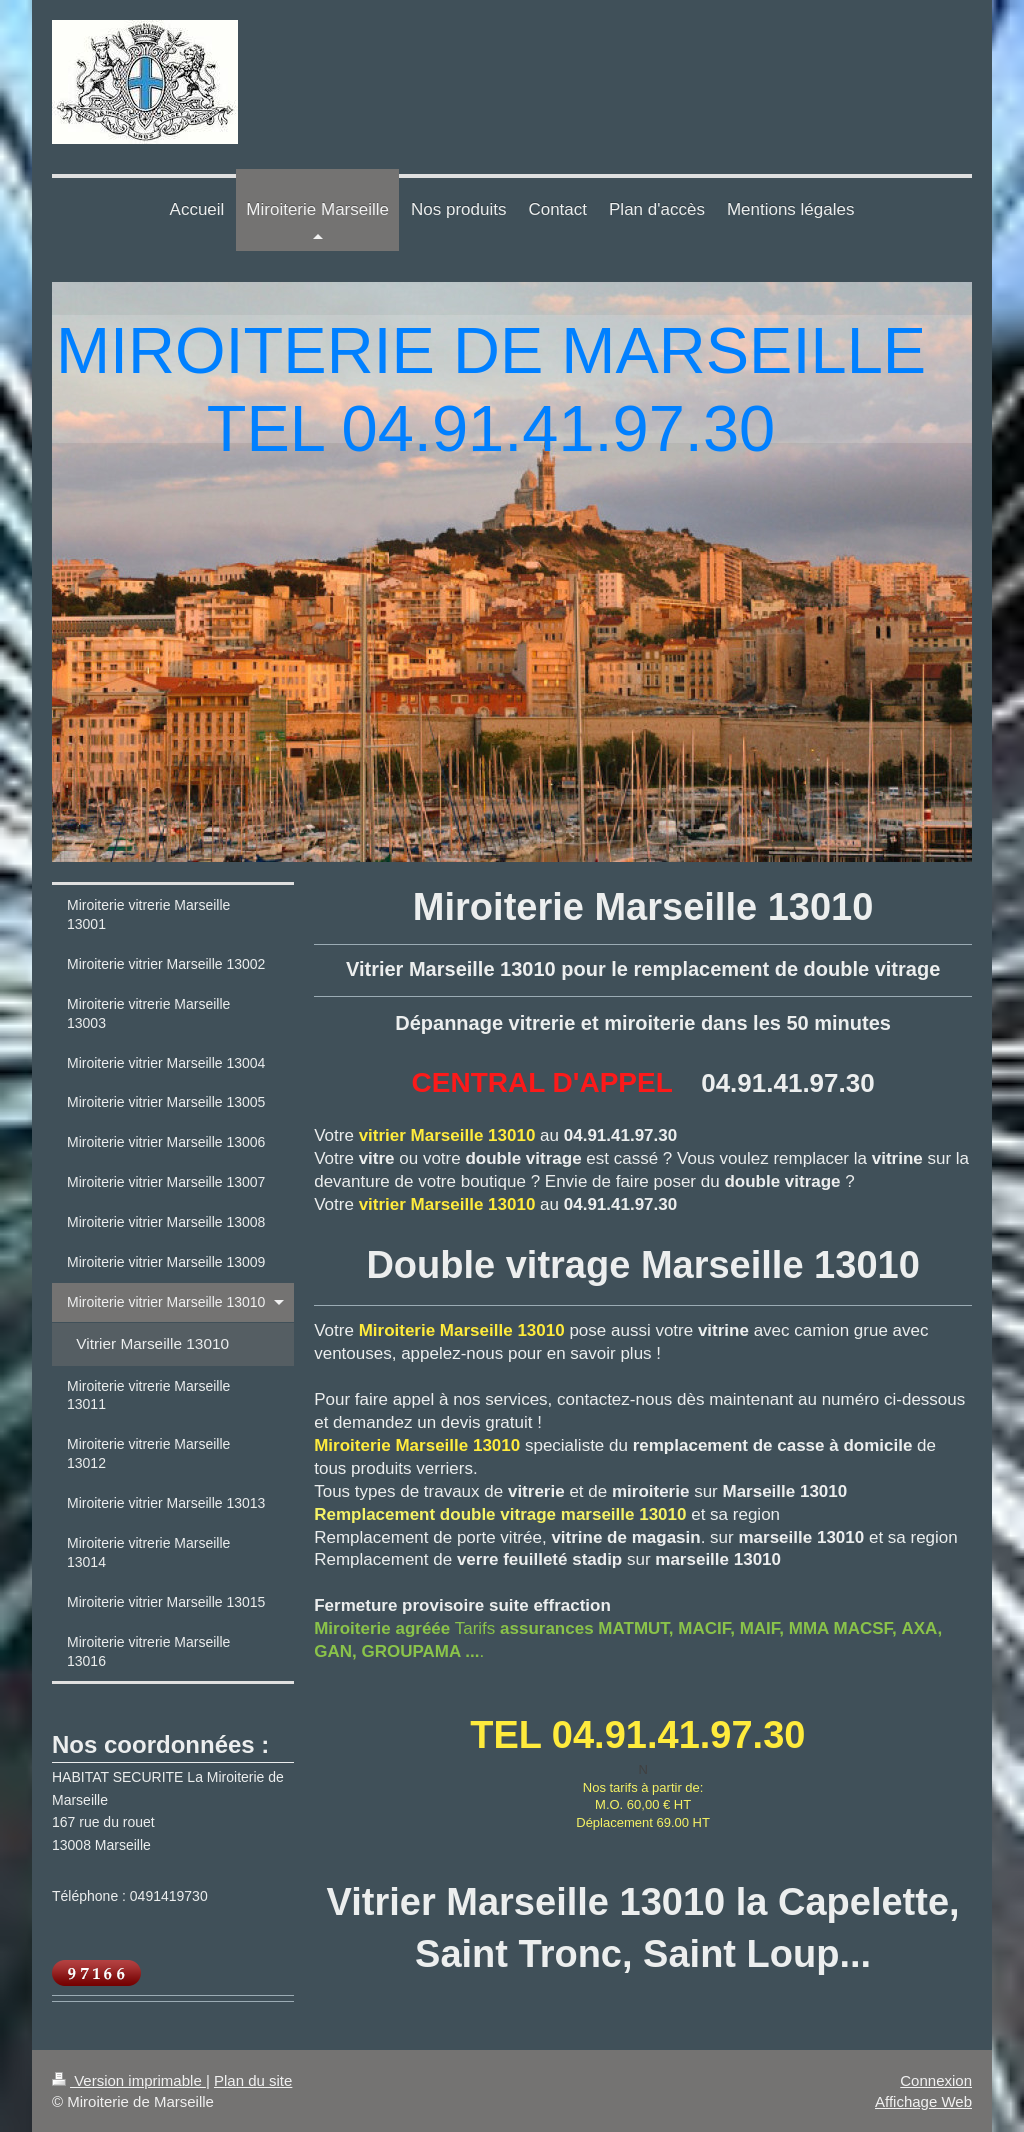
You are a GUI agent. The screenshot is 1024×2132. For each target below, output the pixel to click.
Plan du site (253, 2080)
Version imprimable (129, 2080)
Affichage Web (923, 2101)
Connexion (936, 2080)
